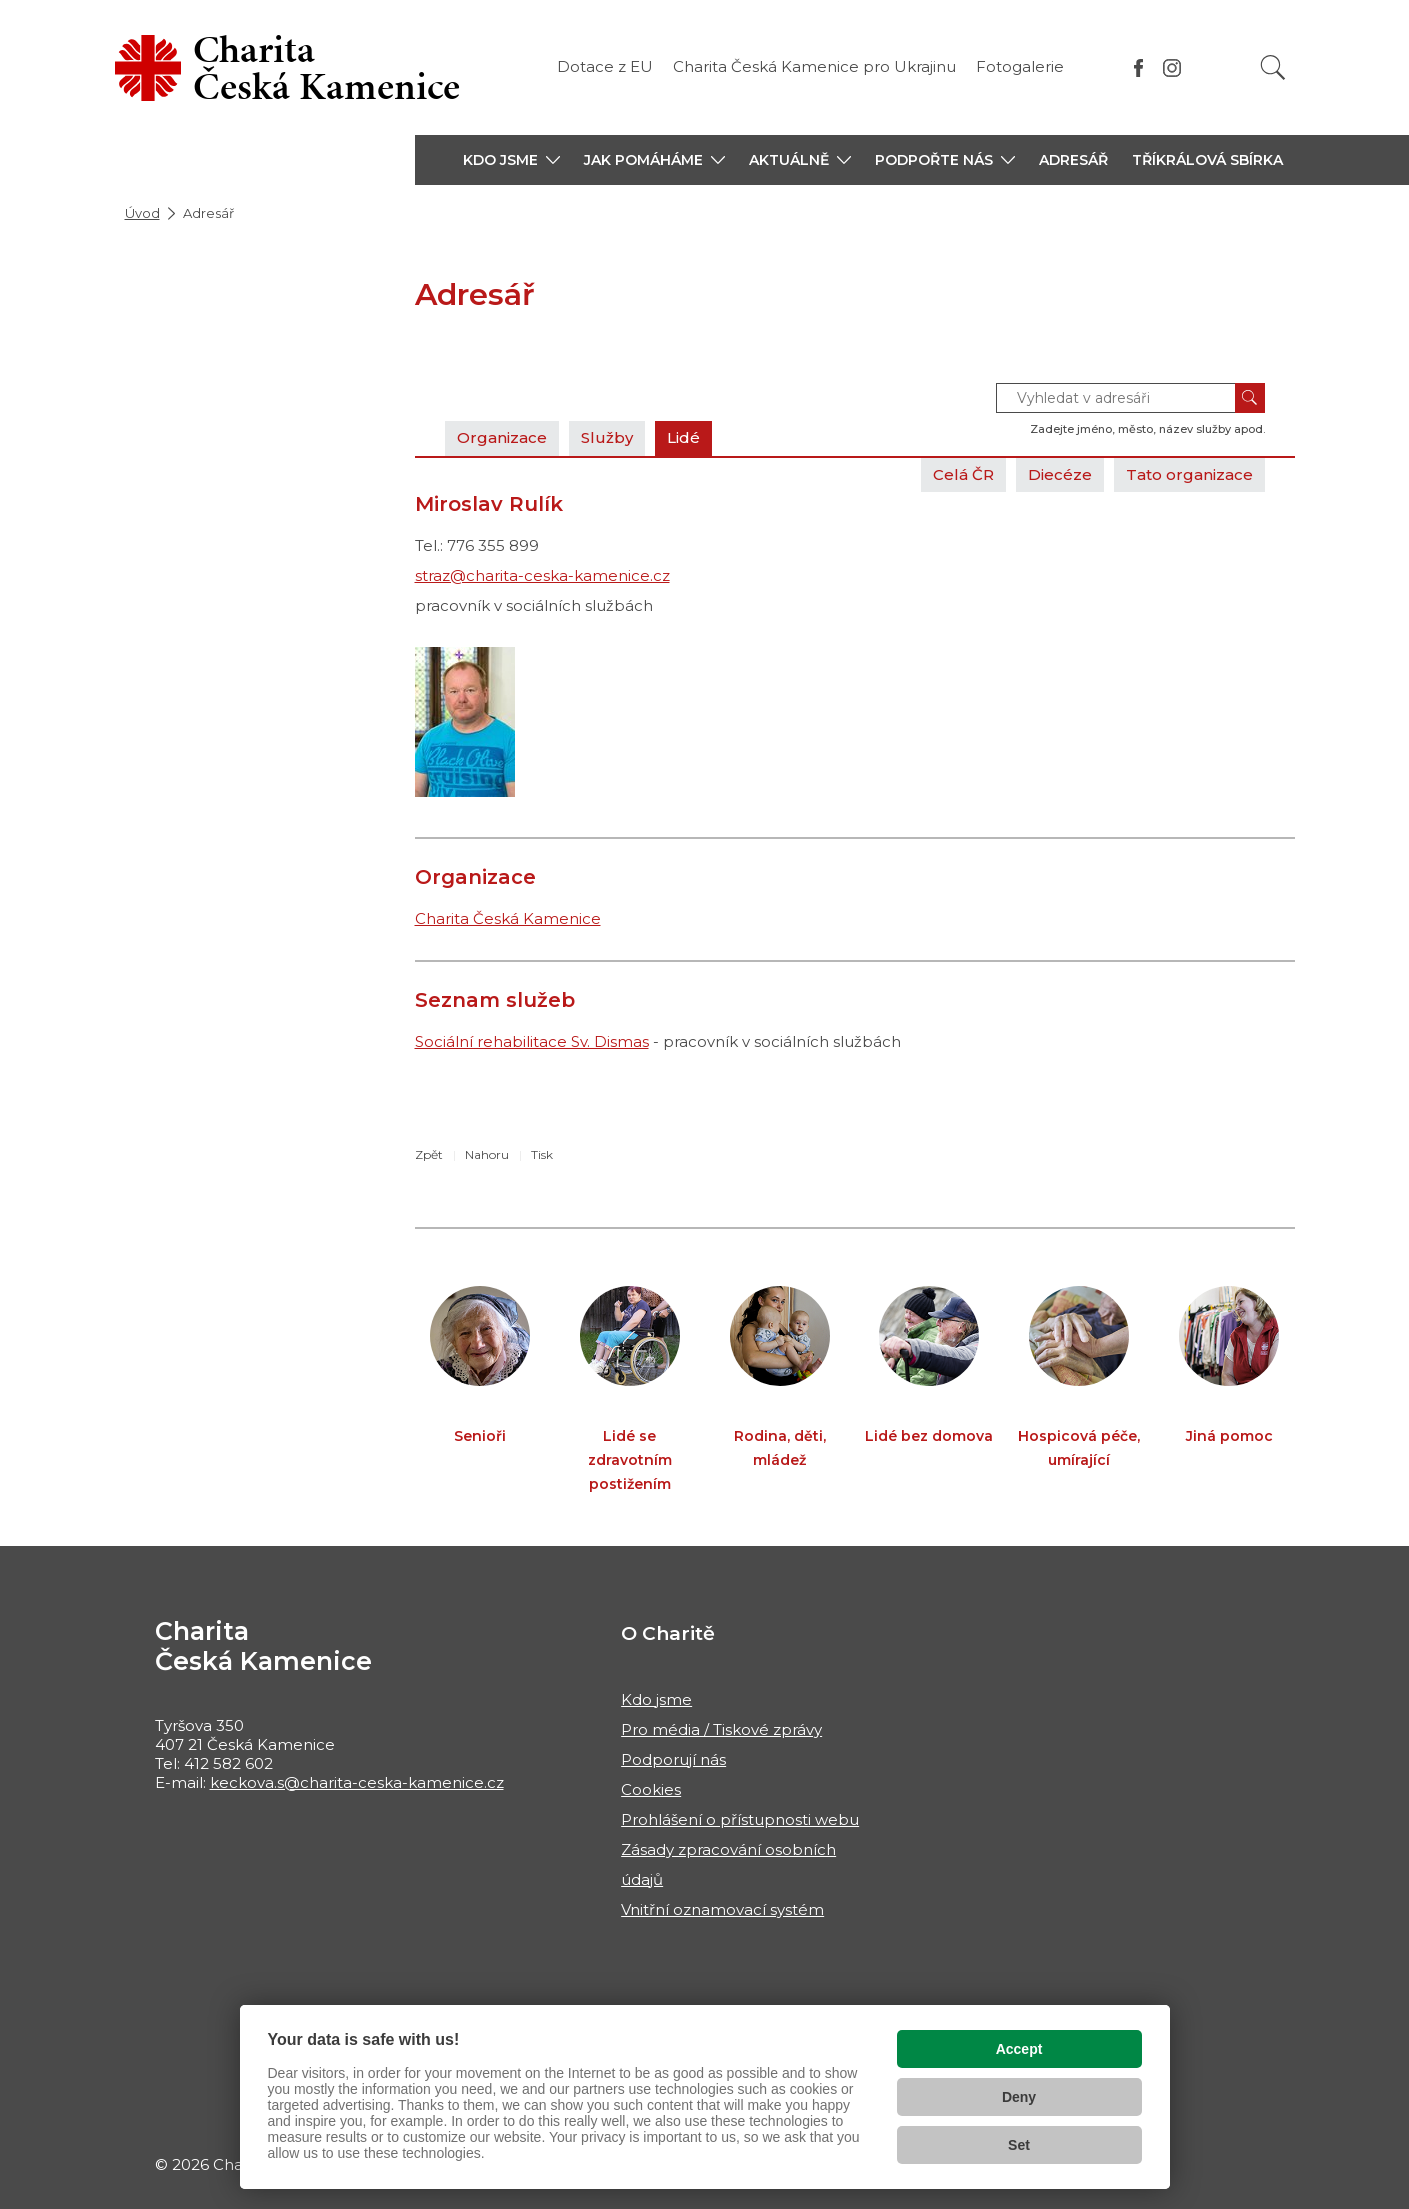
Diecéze (1060, 474)
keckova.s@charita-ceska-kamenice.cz (357, 1782)
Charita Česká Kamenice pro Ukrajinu (814, 66)
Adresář (1073, 160)
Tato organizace (1189, 474)
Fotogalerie (1020, 66)
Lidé (683, 437)
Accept (1019, 2049)
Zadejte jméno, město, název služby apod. (1147, 429)
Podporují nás (673, 1759)
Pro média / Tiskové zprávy (721, 1729)
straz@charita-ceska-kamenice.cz (542, 575)
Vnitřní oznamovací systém (722, 1909)
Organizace (502, 437)
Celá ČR (963, 474)
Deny (1019, 2097)
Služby (607, 437)
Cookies (651, 1789)
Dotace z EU (605, 66)
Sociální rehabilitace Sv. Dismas (532, 1041)
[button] (511, 160)
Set (1019, 2145)
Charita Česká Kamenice (508, 918)
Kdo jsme (656, 1699)
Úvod (142, 213)
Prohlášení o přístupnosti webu (740, 1819)
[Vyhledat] (1273, 67)
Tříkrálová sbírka (1207, 160)
